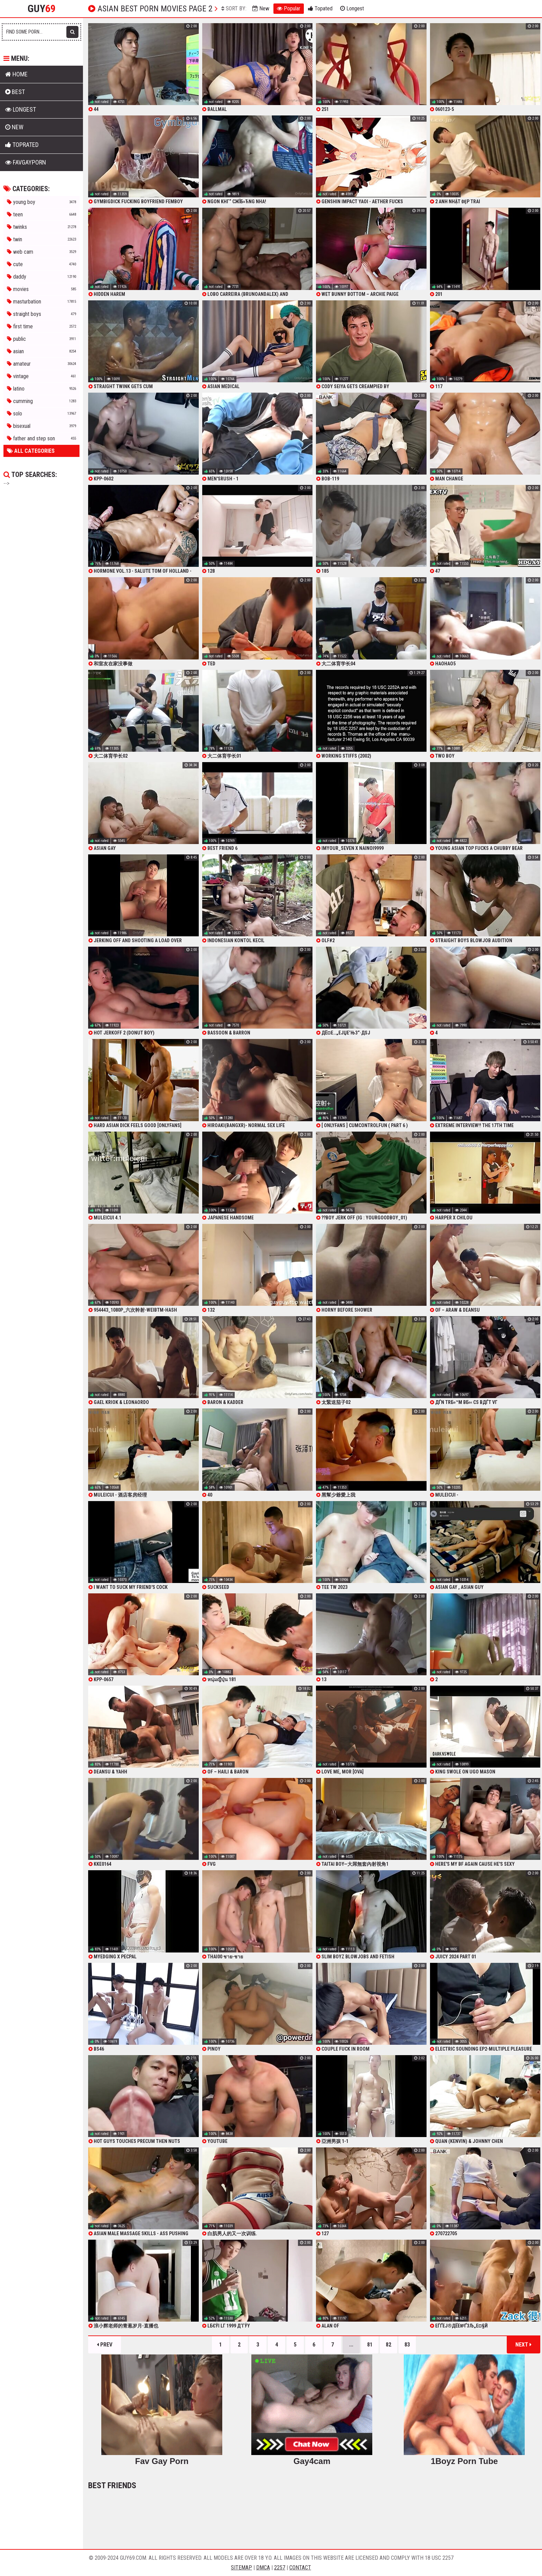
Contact (300, 2567)
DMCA (263, 2567)
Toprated (22, 144)
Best (15, 91)
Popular (288, 8)
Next (523, 2344)
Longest (352, 8)
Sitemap (241, 2567)
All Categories (31, 451)
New (260, 8)
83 (407, 2344)
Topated (320, 8)
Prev (104, 2344)
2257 (279, 2567)
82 (388, 2344)
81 (370, 2344)
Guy (42, 8)
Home (16, 74)
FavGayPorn (25, 162)
